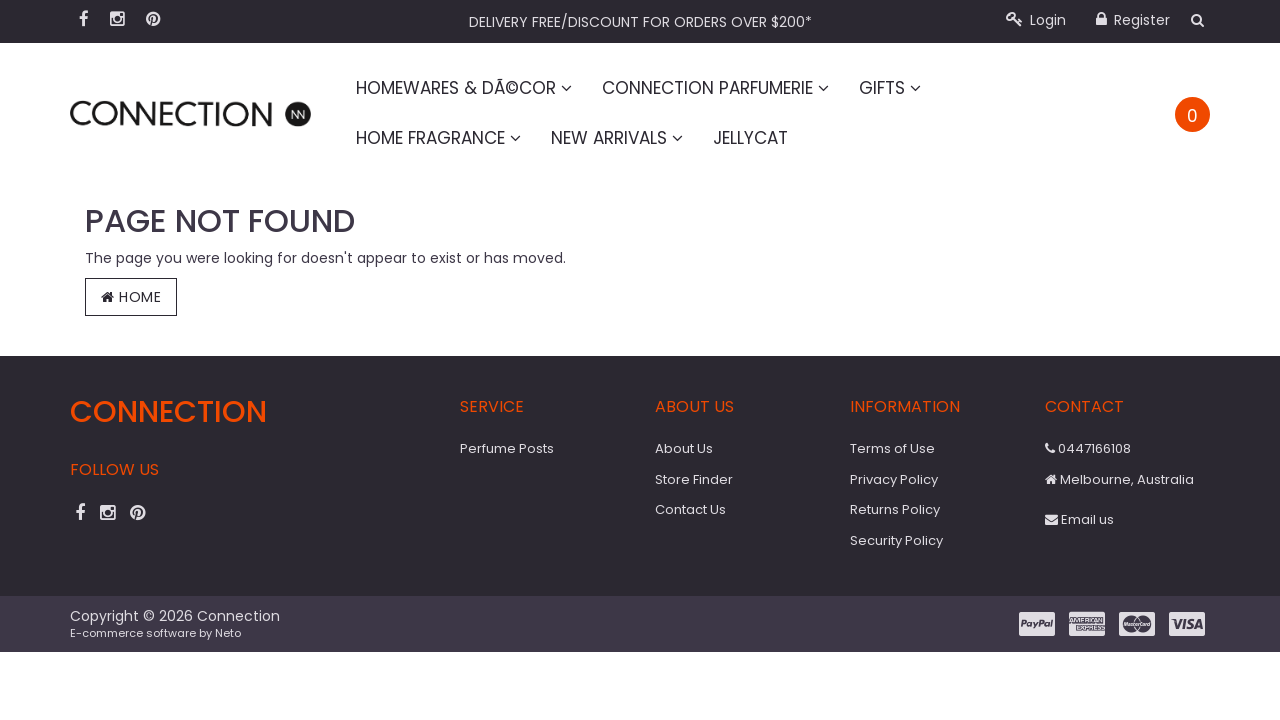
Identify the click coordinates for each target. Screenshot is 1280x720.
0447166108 (1088, 448)
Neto (228, 633)
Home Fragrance (438, 138)
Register (1133, 20)
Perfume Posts (507, 448)
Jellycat (750, 138)
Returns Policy (895, 509)
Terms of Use (892, 448)
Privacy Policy (894, 479)
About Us (684, 448)
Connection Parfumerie (715, 88)
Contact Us (690, 509)
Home (131, 297)
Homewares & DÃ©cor (464, 88)
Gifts (890, 88)
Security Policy (896, 540)
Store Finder (694, 479)
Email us (1079, 519)
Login (1036, 20)
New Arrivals (617, 138)
